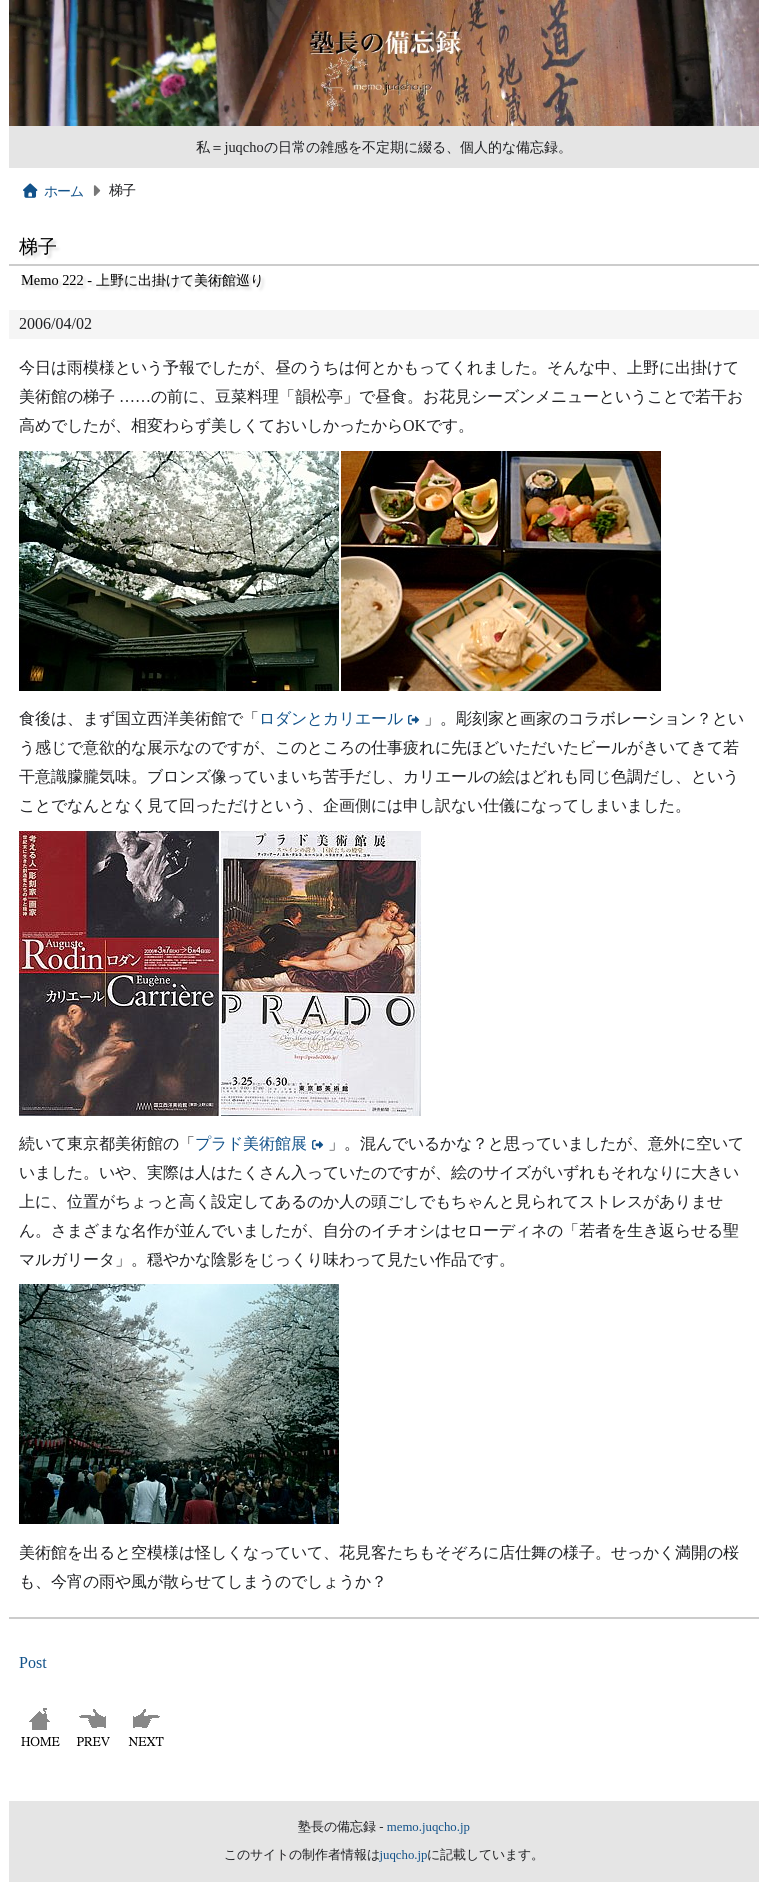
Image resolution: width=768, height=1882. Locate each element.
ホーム (52, 191)
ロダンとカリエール (331, 718)
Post (33, 1662)
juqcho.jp (404, 1855)
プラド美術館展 (251, 1143)
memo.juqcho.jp (428, 1827)
